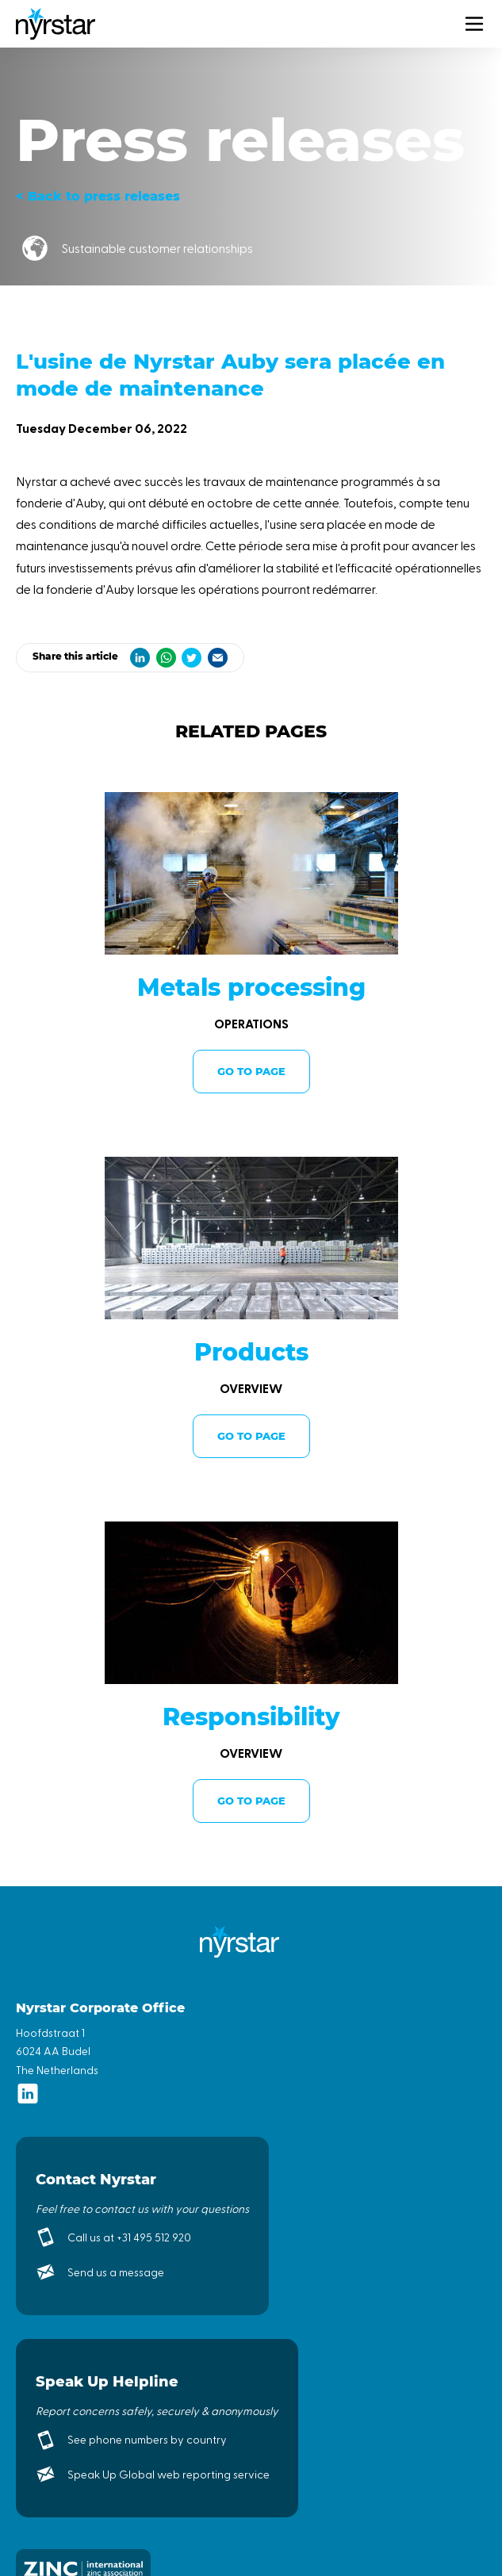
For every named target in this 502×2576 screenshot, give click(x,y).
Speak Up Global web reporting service (168, 2474)
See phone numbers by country (147, 2439)
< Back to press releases (98, 196)
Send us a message (115, 2272)
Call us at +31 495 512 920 (129, 2237)
